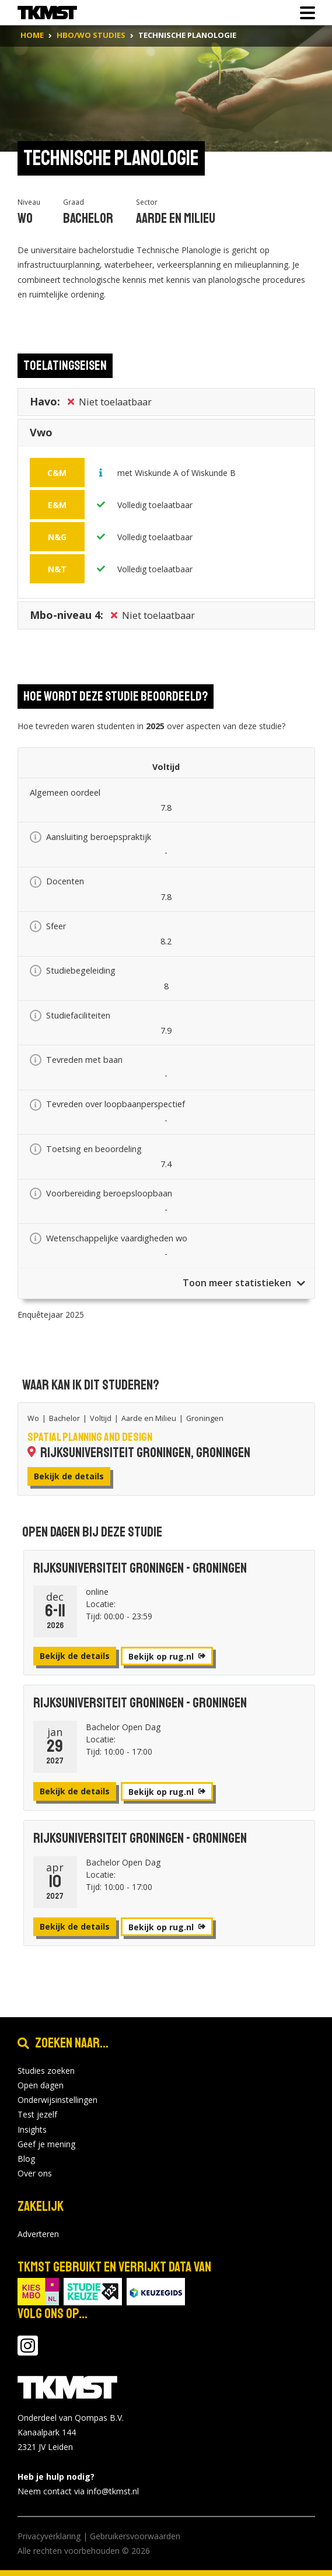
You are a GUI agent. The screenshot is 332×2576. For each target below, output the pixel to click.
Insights (32, 2129)
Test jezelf (37, 2114)
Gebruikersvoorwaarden (135, 2536)
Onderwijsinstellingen (57, 2099)
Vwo (41, 435)
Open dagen (41, 2085)
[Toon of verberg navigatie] (304, 12)
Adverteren (38, 2233)
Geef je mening (46, 2144)
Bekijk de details (69, 1476)
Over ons (35, 2173)
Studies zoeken (46, 2070)
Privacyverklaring (49, 2536)
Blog (26, 2158)
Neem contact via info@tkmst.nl (78, 2491)
